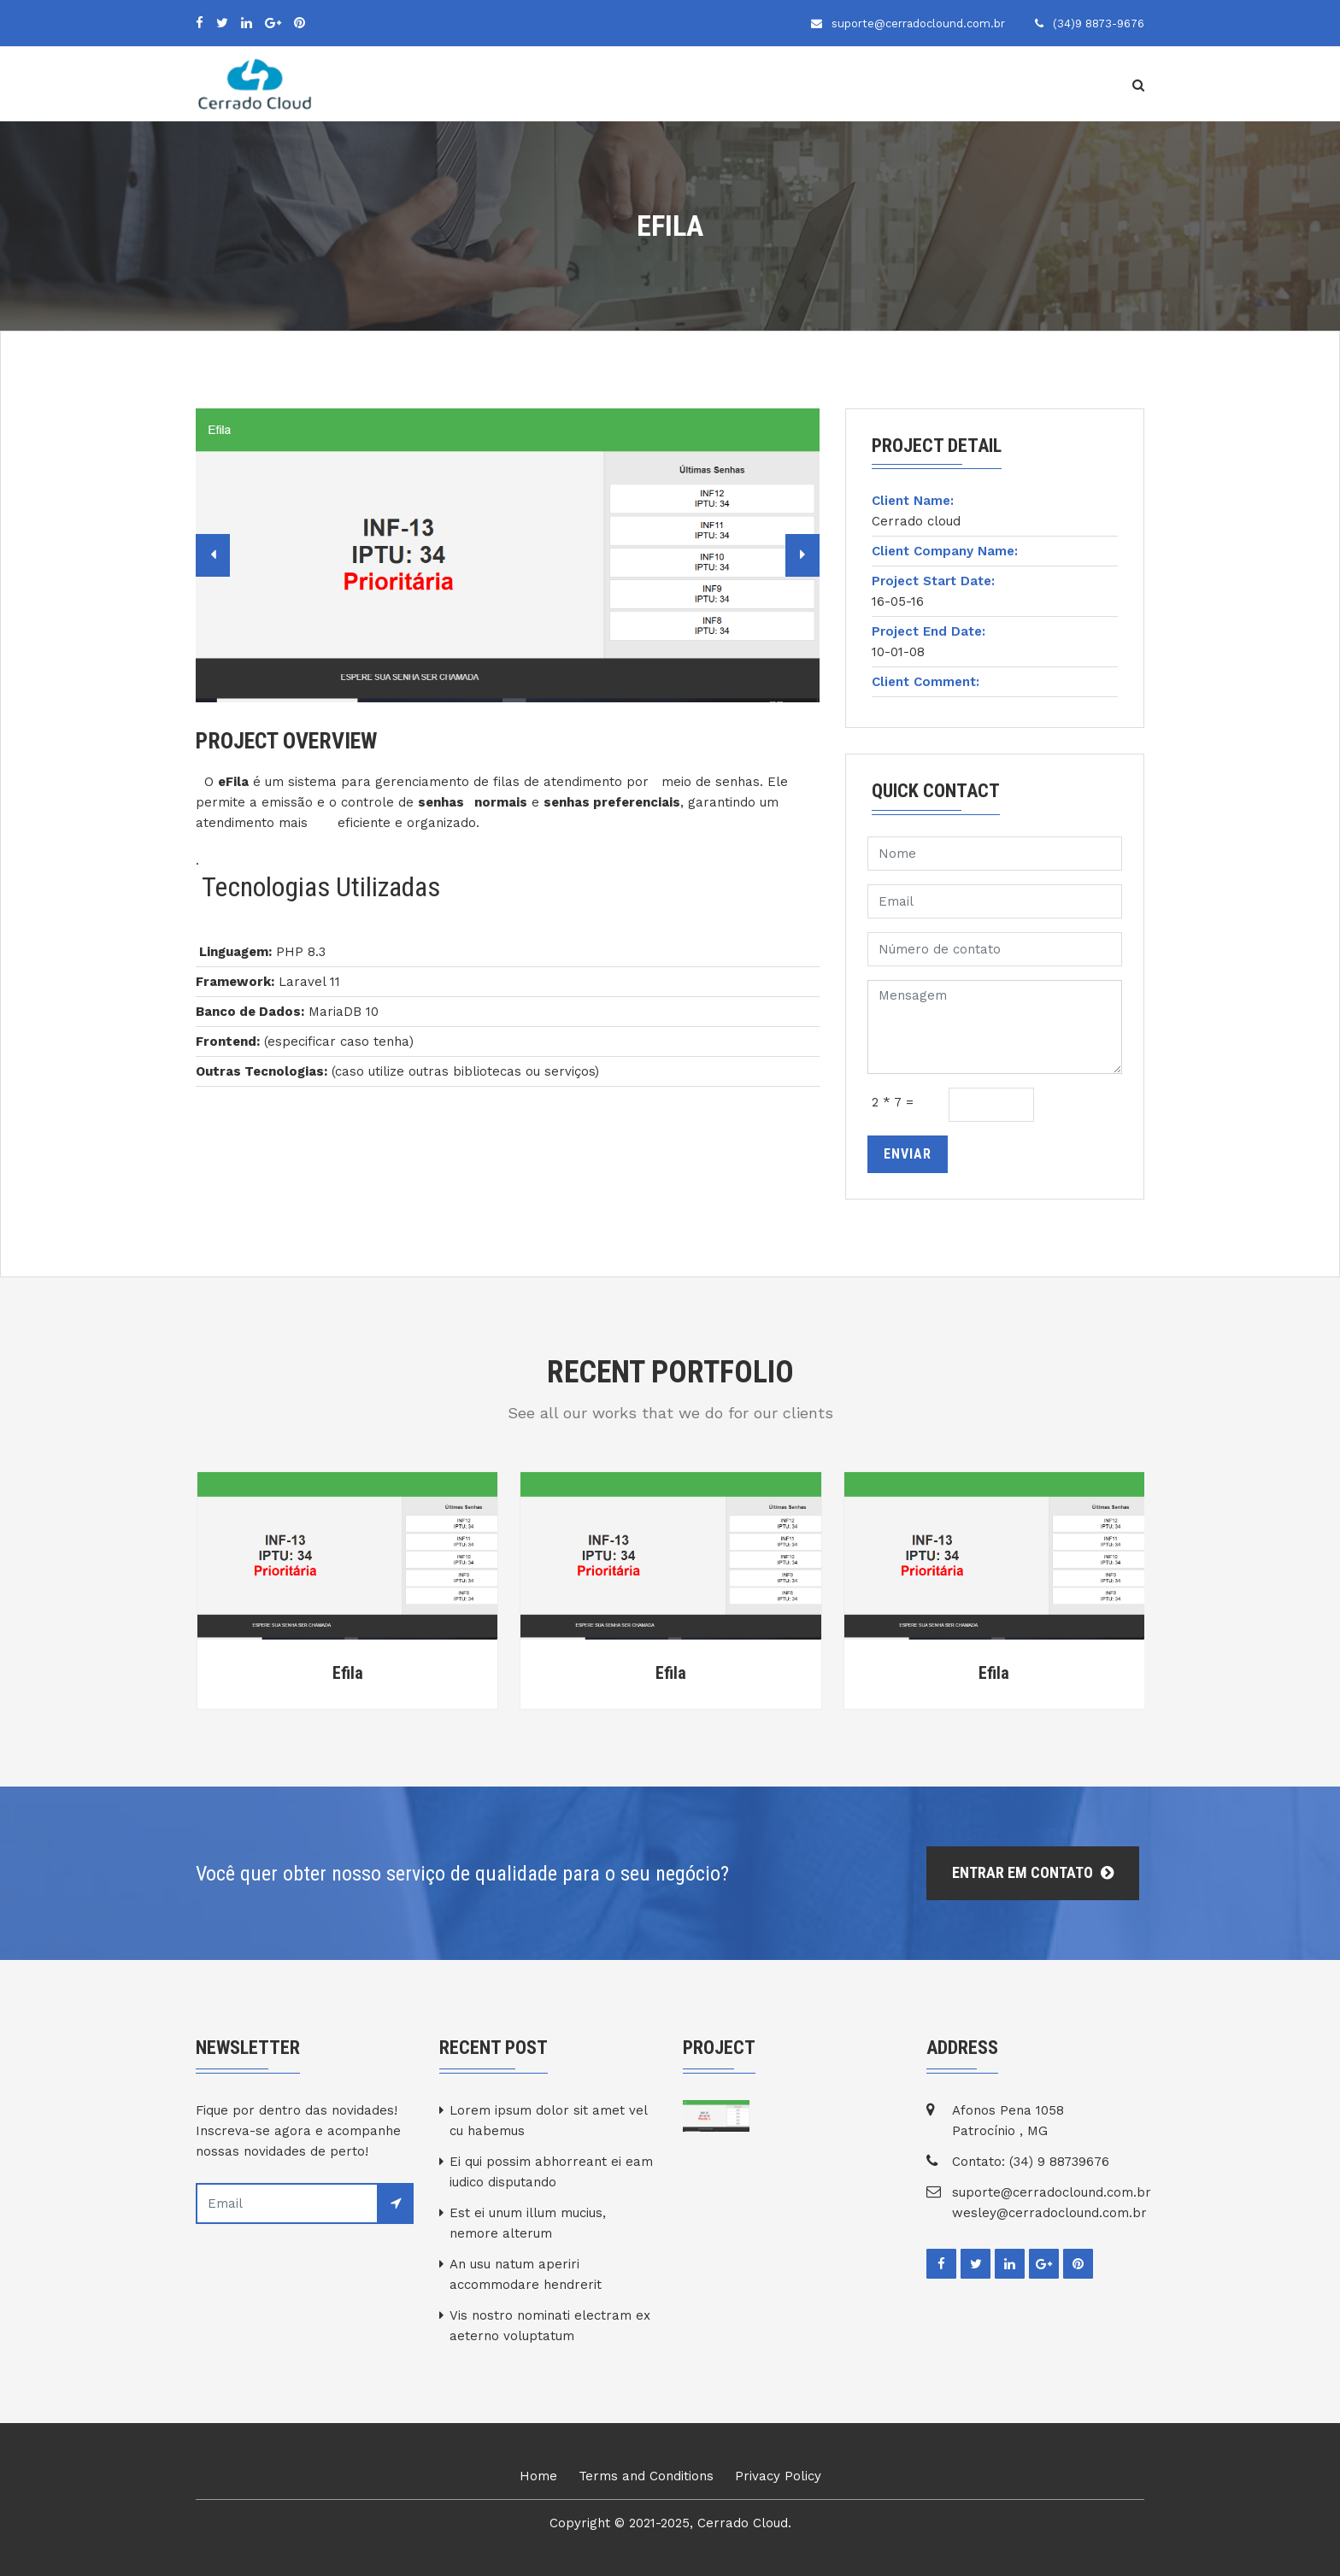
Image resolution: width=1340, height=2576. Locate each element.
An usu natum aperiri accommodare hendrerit (526, 2274)
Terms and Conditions (646, 2476)
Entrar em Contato (1033, 1872)
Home (538, 2476)
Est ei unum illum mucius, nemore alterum (528, 2223)
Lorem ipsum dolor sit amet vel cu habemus (548, 2121)
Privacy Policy (778, 2476)
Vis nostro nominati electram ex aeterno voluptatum (550, 2326)
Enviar (908, 1154)
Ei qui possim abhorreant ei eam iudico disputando (551, 2172)
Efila (347, 1673)
